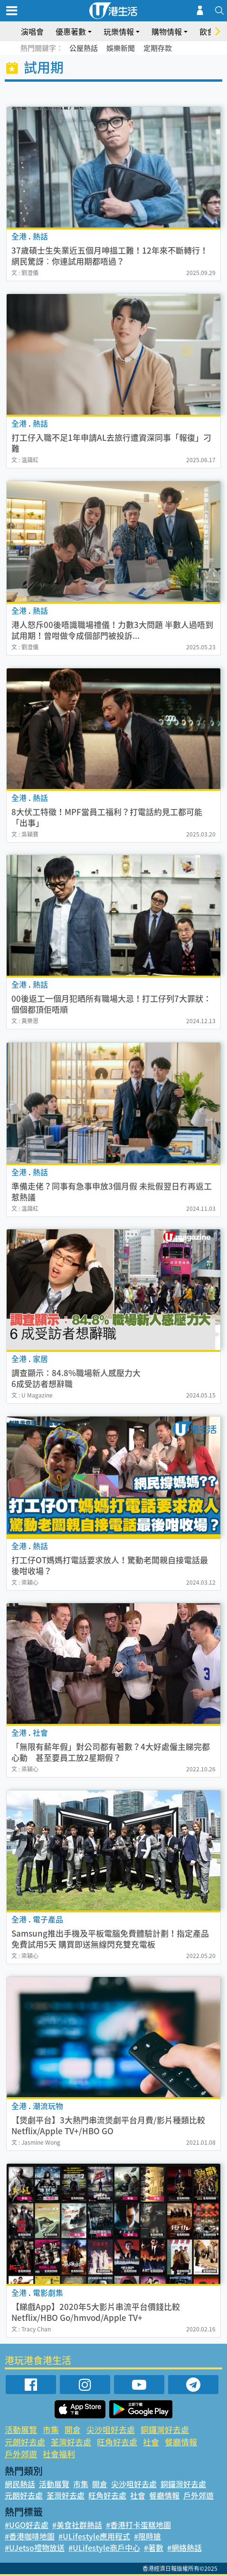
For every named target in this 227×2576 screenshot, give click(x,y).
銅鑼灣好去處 (165, 2429)
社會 (151, 2442)
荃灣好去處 (71, 2442)
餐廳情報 (181, 2442)
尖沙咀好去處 (110, 2429)
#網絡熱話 (184, 2547)
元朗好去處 (25, 2442)
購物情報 (166, 31)
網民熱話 (20, 2484)
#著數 (153, 2547)
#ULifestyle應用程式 (94, 2536)
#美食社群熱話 (77, 2524)
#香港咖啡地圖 (30, 2536)
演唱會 (32, 31)
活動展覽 (21, 2429)
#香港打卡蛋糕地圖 (138, 2524)
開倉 (73, 2429)
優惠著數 (71, 31)
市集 (51, 2429)
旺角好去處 (117, 2442)
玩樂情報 (119, 31)
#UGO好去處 (26, 2524)
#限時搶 (147, 2536)
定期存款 (157, 48)
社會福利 (59, 2454)
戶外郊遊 (21, 2454)
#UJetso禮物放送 (35, 2547)
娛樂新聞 (120, 48)
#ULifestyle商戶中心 (104, 2547)
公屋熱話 (83, 48)
